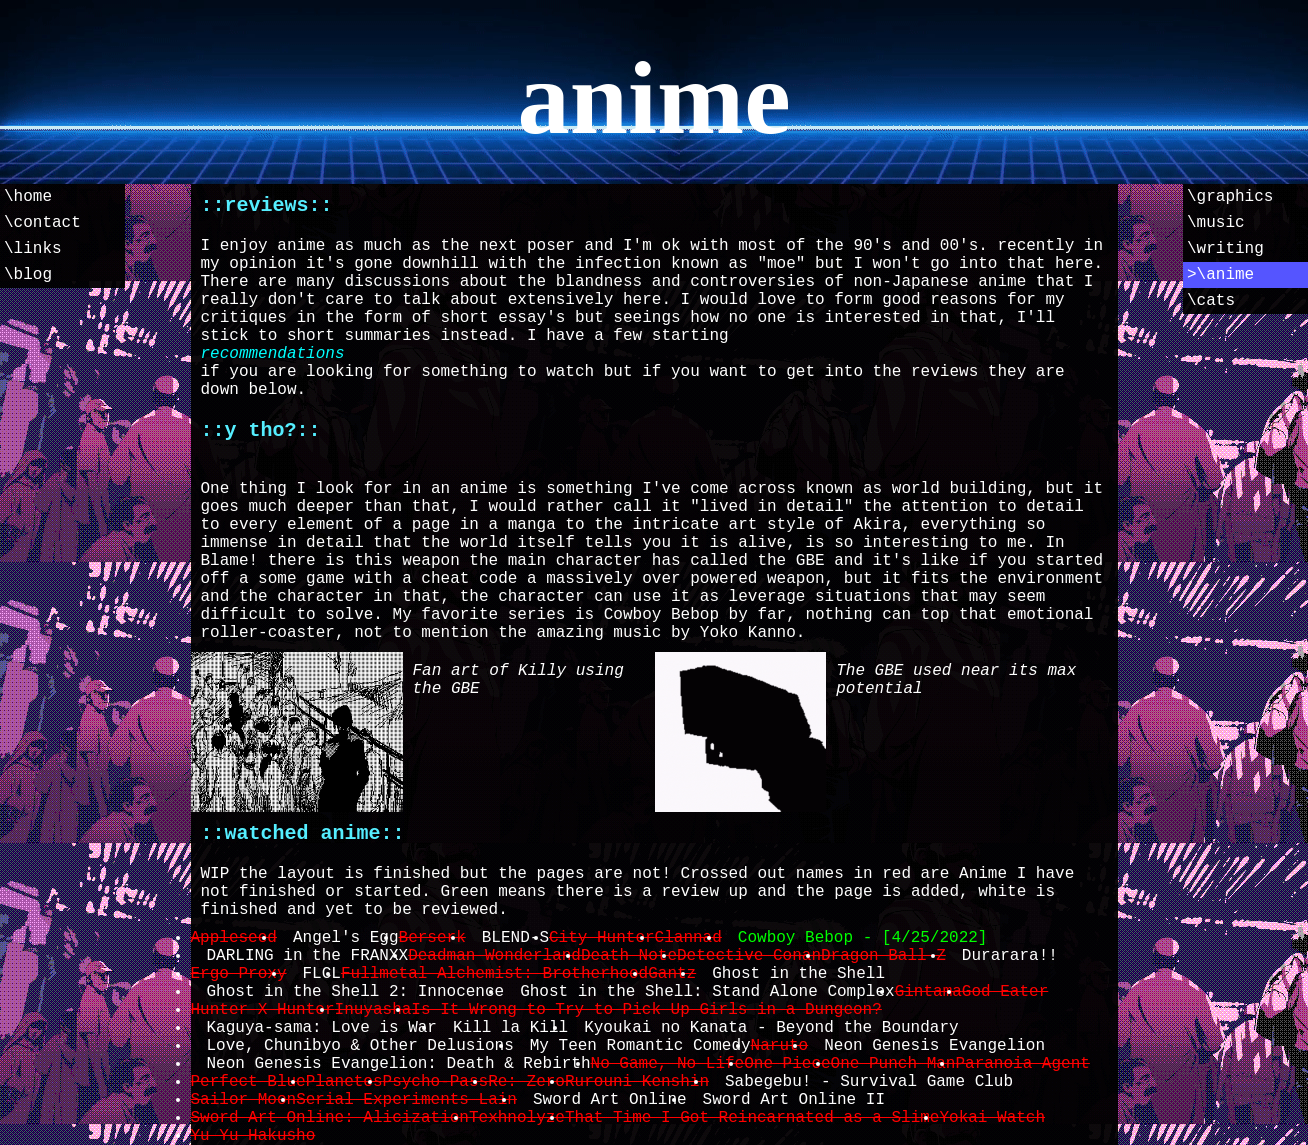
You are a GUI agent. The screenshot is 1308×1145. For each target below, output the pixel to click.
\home (28, 197)
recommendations (273, 354)
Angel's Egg (346, 938)
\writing (1225, 249)
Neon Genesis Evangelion (934, 1046)
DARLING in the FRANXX (308, 956)
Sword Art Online (610, 1100)
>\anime (1220, 275)
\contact (42, 223)
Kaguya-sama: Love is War (322, 1028)
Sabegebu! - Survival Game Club (869, 1082)
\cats (1211, 301)
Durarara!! (1010, 956)
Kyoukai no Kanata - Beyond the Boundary (771, 1028)
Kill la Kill (510, 1028)
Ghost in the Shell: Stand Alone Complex (707, 992)
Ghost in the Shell (798, 974)
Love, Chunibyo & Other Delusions (360, 1046)
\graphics (1230, 197)
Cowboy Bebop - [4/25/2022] (863, 938)
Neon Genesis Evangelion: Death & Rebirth (399, 1064)
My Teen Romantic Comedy (640, 1046)
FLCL (322, 974)
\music (1216, 223)
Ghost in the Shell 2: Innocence (356, 992)
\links (33, 249)
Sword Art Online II (794, 1100)
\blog (28, 275)
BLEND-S (515, 938)
